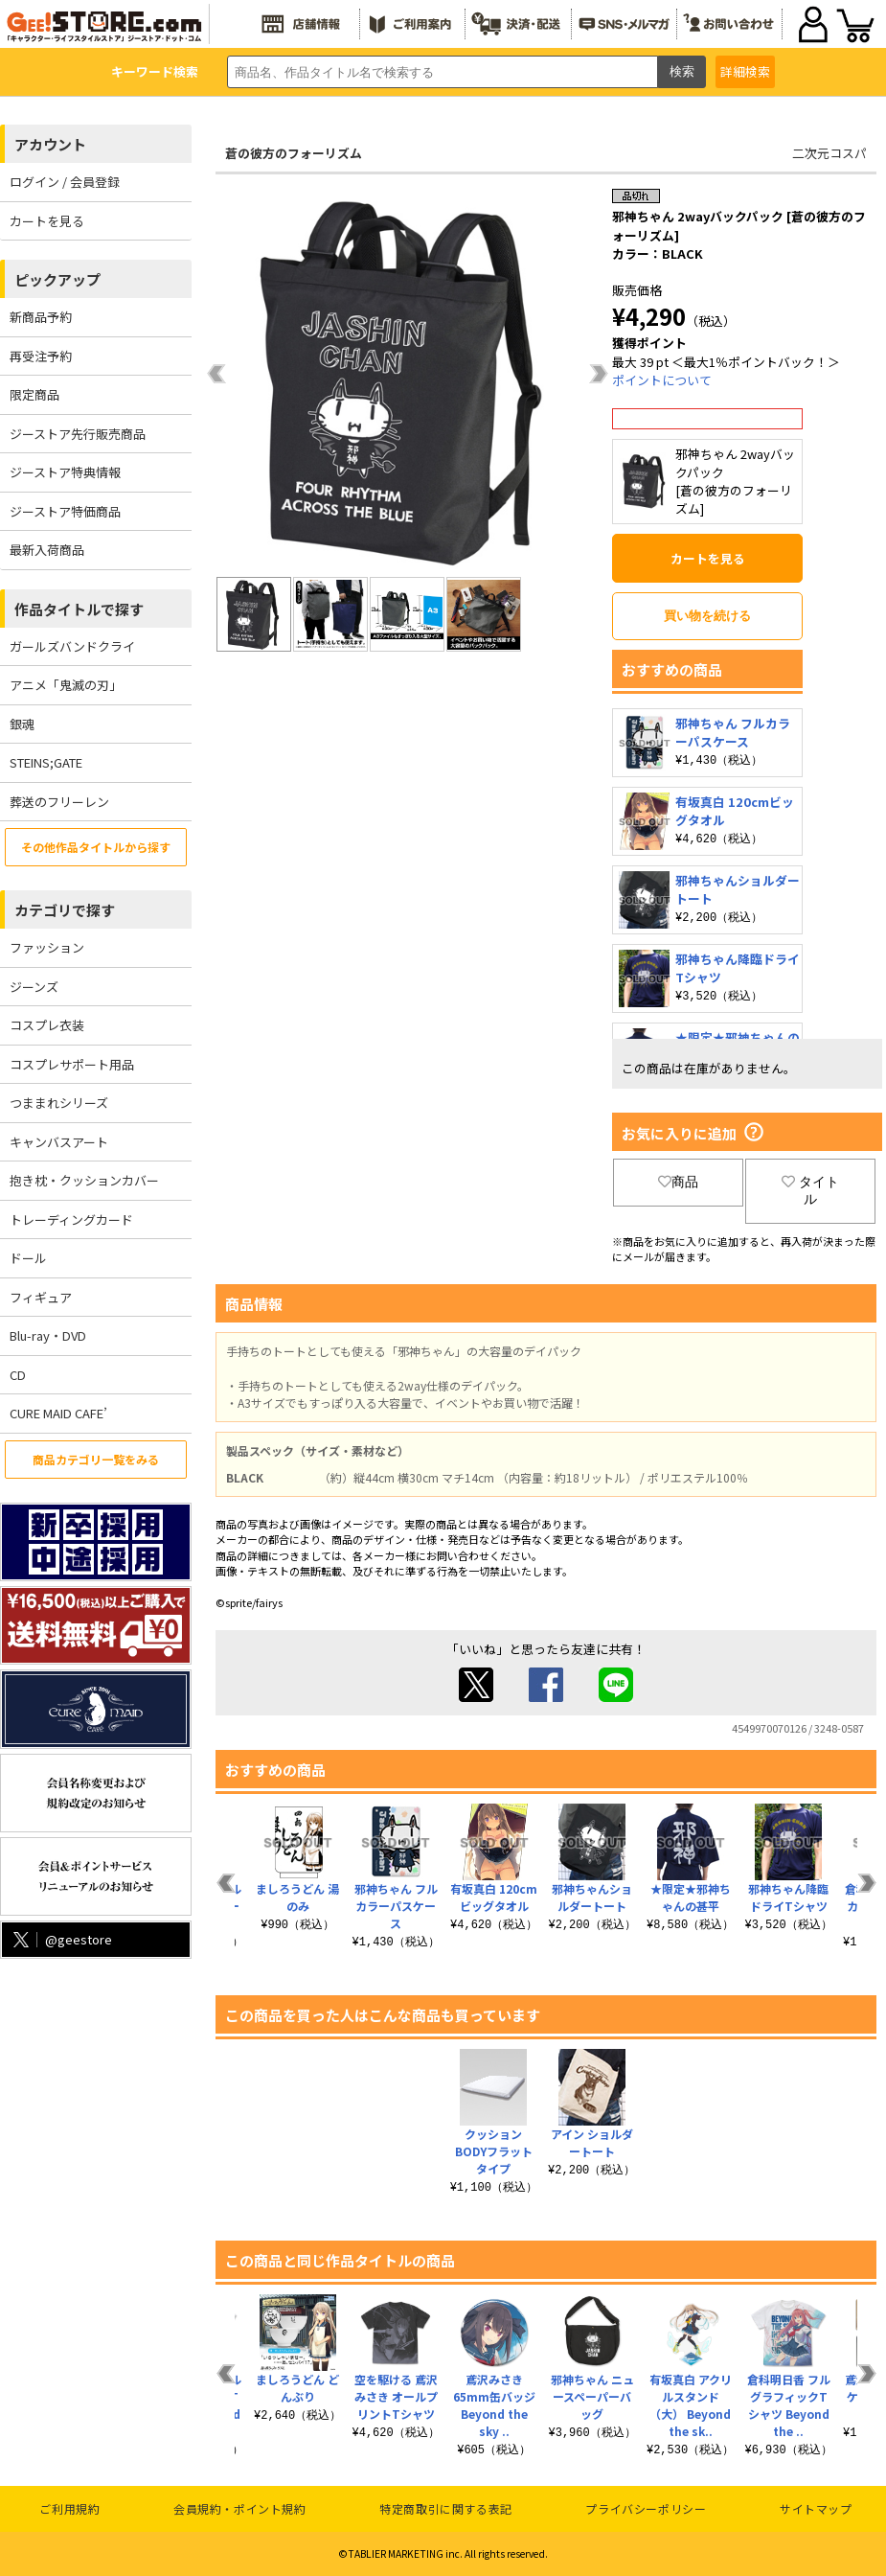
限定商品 (34, 394)
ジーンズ (34, 987)
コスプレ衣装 (47, 1025)
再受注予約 (41, 356)
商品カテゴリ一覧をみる (96, 1459)
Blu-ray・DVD (48, 1335)
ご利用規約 (69, 2508)
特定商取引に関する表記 (445, 2508)
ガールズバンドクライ (72, 646)
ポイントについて (662, 380)
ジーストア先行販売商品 (78, 434)
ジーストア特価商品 (65, 511)
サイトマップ (816, 2508)
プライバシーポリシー (645, 2508)
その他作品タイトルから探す (95, 847)
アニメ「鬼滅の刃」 (66, 685)
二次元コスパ (829, 153)
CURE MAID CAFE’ (58, 1413)
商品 (678, 1181)
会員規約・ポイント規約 (240, 2508)
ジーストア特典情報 (65, 472)
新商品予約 (41, 317)
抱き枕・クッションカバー (84, 1180)
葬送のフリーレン (59, 802)
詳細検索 (745, 71)
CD (18, 1375)
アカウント (50, 144)
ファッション (47, 947)
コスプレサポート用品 (72, 1064)
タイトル (810, 1190)
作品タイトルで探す (79, 609)
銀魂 (22, 724)
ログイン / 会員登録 (65, 181)
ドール (28, 1258)
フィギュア (41, 1297)
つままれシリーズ (59, 1102)
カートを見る (47, 221)
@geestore (61, 1939)
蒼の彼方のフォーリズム (293, 153)
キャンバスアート (59, 1142)
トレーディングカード (71, 1219)
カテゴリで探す (64, 910)
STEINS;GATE (46, 762)
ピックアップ (57, 279)
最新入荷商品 (47, 549)
